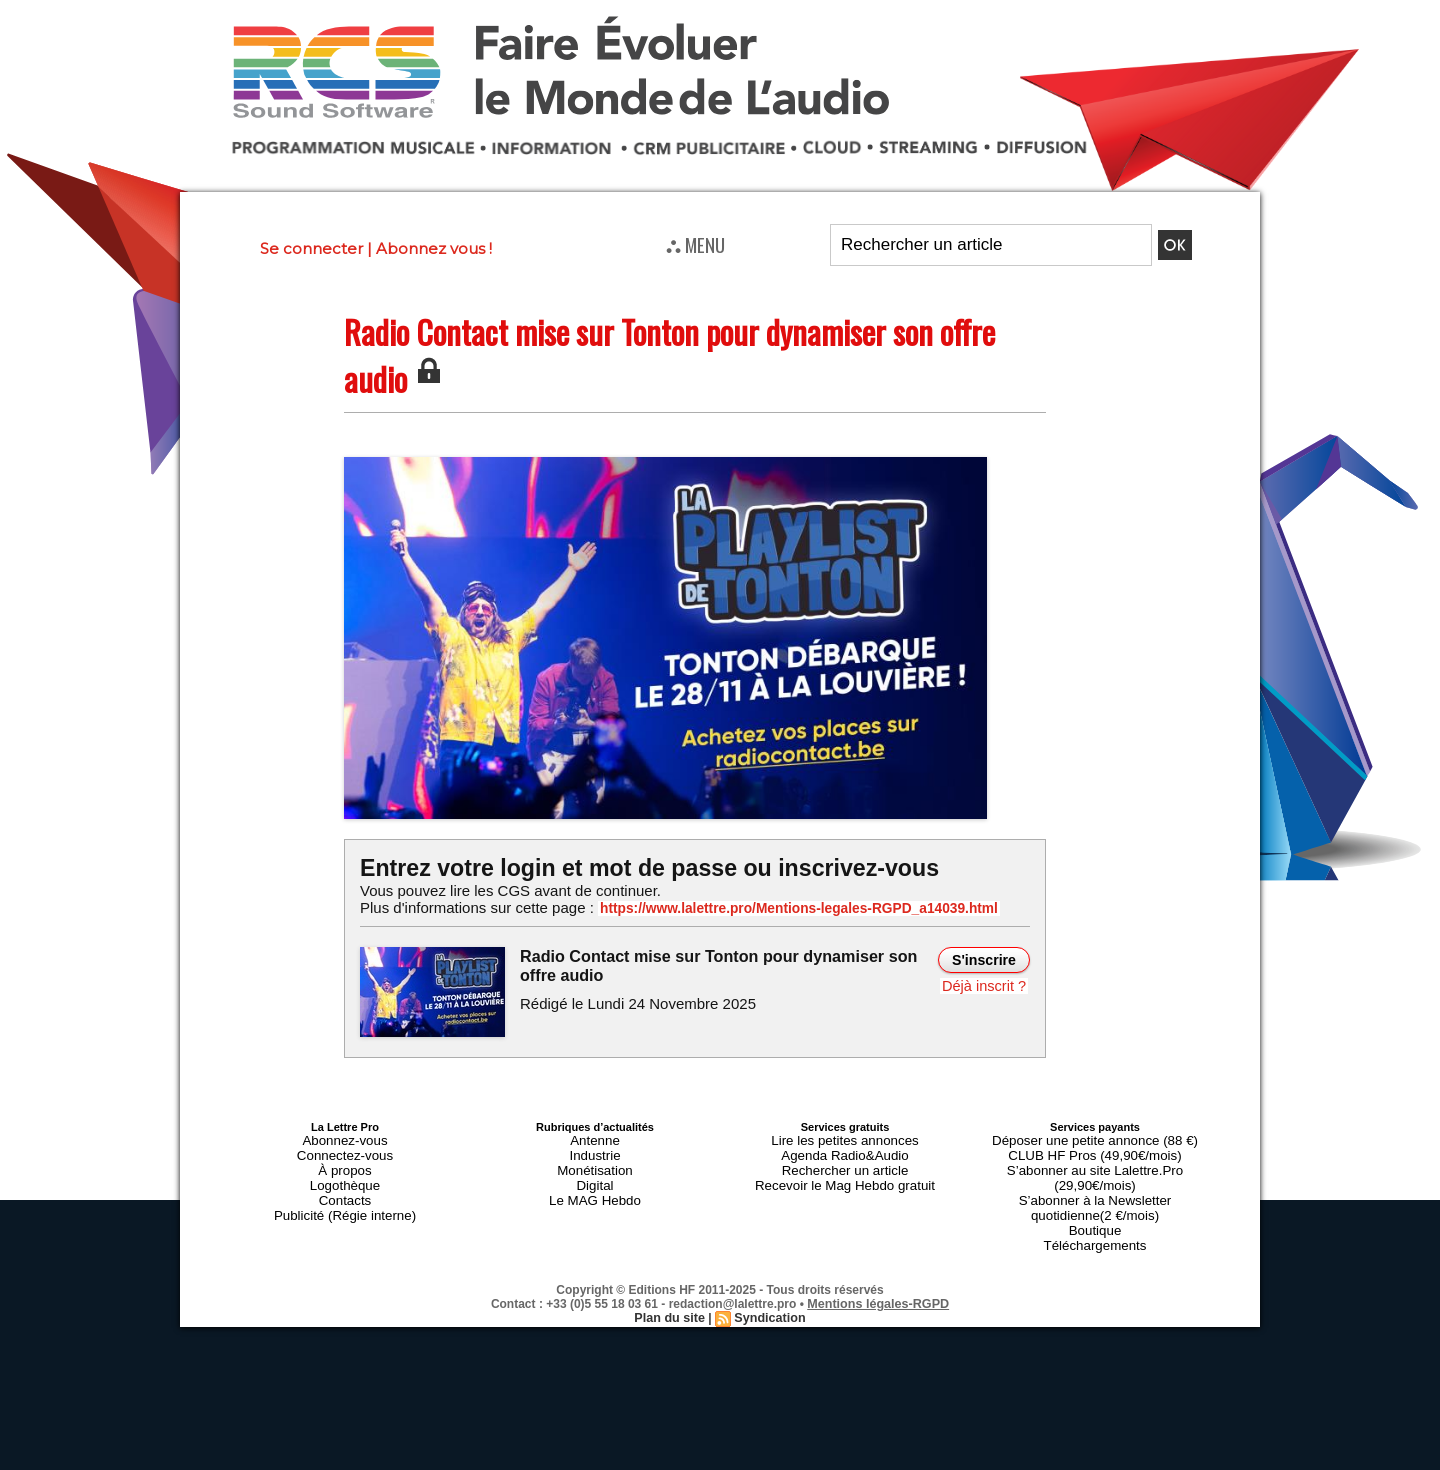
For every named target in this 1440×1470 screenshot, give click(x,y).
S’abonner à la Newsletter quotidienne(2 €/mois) (1095, 1180)
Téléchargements (1095, 1210)
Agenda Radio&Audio (844, 1150)
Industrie (595, 1150)
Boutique (1094, 1198)
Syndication (768, 1281)
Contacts (344, 1186)
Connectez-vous (345, 1150)
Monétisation (595, 1162)
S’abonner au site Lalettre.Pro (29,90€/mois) (1095, 1162)
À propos (345, 1162)
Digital (595, 1174)
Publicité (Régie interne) (344, 1198)
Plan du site (671, 1281)
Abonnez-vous (345, 1138)
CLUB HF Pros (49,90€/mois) (1094, 1150)
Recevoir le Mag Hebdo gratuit (845, 1174)
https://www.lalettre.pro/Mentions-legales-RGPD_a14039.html (774, 908)
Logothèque (345, 1174)
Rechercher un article (845, 1162)
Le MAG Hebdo (595, 1186)
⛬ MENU (695, 244)
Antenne (595, 1138)
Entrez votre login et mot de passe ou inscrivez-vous (635, 867)
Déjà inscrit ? (986, 984)
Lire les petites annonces (845, 1138)
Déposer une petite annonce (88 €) (1095, 1138)
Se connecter (311, 248)
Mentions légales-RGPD (878, 1267)
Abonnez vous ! (434, 248)
